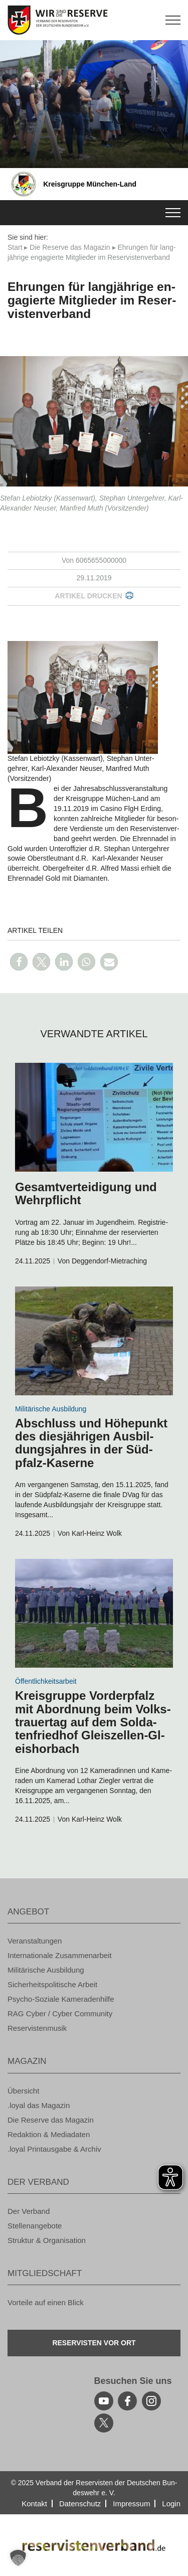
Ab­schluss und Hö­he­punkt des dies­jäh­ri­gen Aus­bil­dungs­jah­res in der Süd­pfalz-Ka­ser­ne (91, 1443)
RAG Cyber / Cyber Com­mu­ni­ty (60, 2013)
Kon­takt (34, 2503)
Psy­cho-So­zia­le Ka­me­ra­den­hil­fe (61, 1999)
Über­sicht (23, 2090)
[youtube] (103, 2400)
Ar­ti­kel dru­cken (88, 596)
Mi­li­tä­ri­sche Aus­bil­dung (50, 1409)
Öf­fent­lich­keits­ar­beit (46, 1681)
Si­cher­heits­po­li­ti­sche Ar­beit (52, 1984)
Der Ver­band (29, 2211)
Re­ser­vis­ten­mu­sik (37, 2028)
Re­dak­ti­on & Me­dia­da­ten (49, 2134)
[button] (19, 962)
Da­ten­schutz (80, 2503)
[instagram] (151, 2400)
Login (171, 2503)
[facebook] (127, 2400)
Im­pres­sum (131, 2503)
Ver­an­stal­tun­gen (35, 1941)
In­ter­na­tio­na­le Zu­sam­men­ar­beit (60, 1955)
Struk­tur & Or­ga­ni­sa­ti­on (47, 2240)
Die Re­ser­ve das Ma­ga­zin (70, 247)
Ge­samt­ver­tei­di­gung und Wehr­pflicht (86, 1193)
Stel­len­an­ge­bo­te (35, 2225)
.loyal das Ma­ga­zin (39, 2105)
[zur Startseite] (94, 20)
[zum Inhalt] (94, 1117)
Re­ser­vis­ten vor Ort (93, 2343)
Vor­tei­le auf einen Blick (46, 2302)
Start (15, 247)
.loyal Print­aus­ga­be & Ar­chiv (54, 2149)
